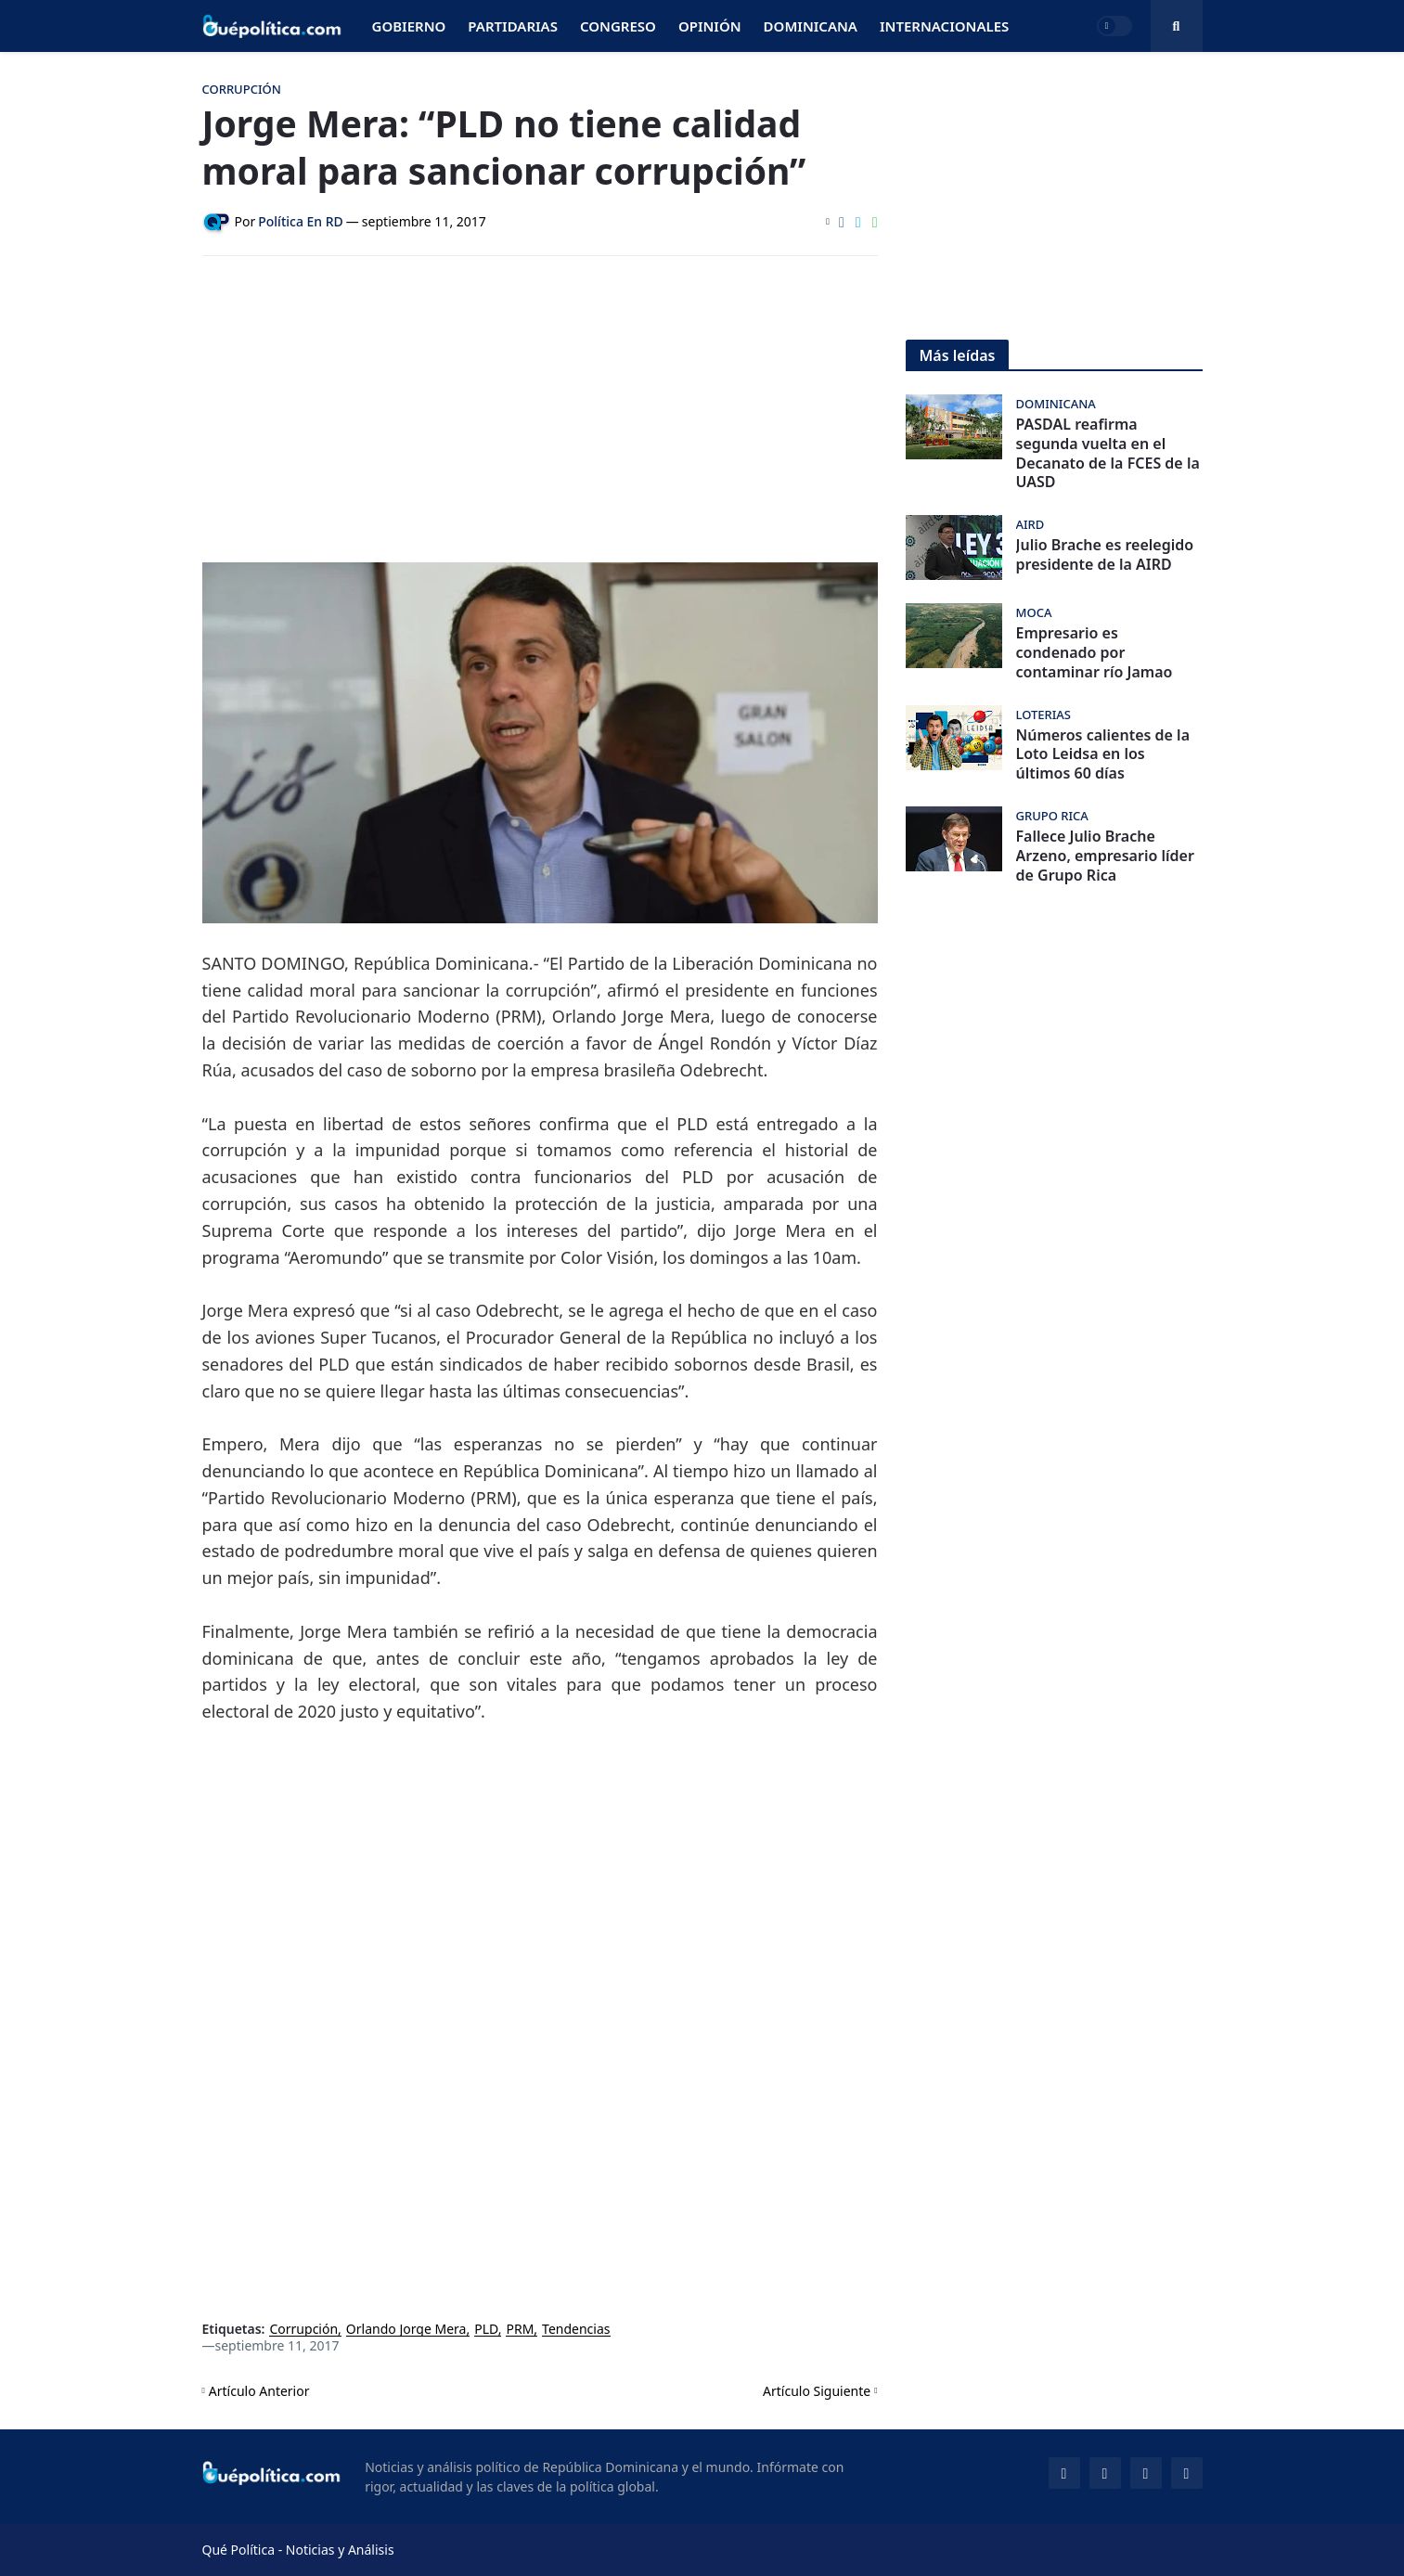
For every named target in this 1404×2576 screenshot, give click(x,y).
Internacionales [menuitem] (944, 26)
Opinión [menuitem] (709, 26)
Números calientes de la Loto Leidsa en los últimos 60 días (1103, 754)
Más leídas (958, 355)
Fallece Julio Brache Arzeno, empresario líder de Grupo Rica (1105, 855)
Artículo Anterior (259, 2391)
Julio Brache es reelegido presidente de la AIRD (1105, 554)
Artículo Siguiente (816, 2391)
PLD (485, 2330)
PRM (520, 2330)
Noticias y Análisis (340, 2549)
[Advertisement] (540, 409)
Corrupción (303, 2330)
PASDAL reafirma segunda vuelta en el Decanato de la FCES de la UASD (1108, 453)
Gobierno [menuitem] (409, 26)
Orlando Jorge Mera (406, 2330)
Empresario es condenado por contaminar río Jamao (1094, 652)
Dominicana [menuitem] (810, 26)
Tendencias (576, 2330)
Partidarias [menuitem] (513, 26)
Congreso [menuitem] (618, 26)
